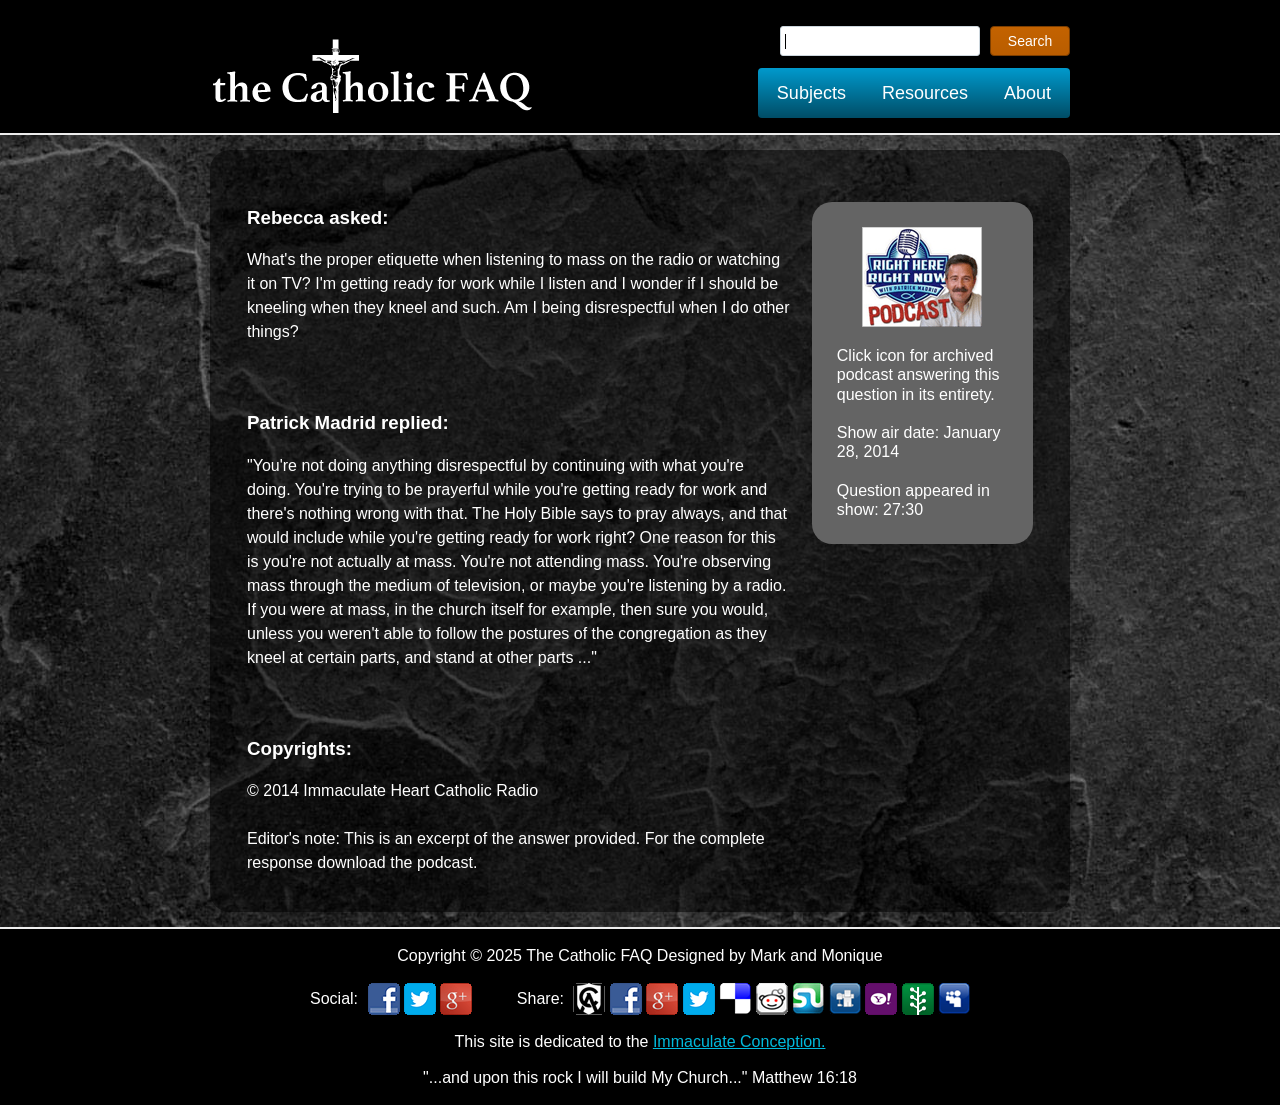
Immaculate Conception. (739, 1041)
